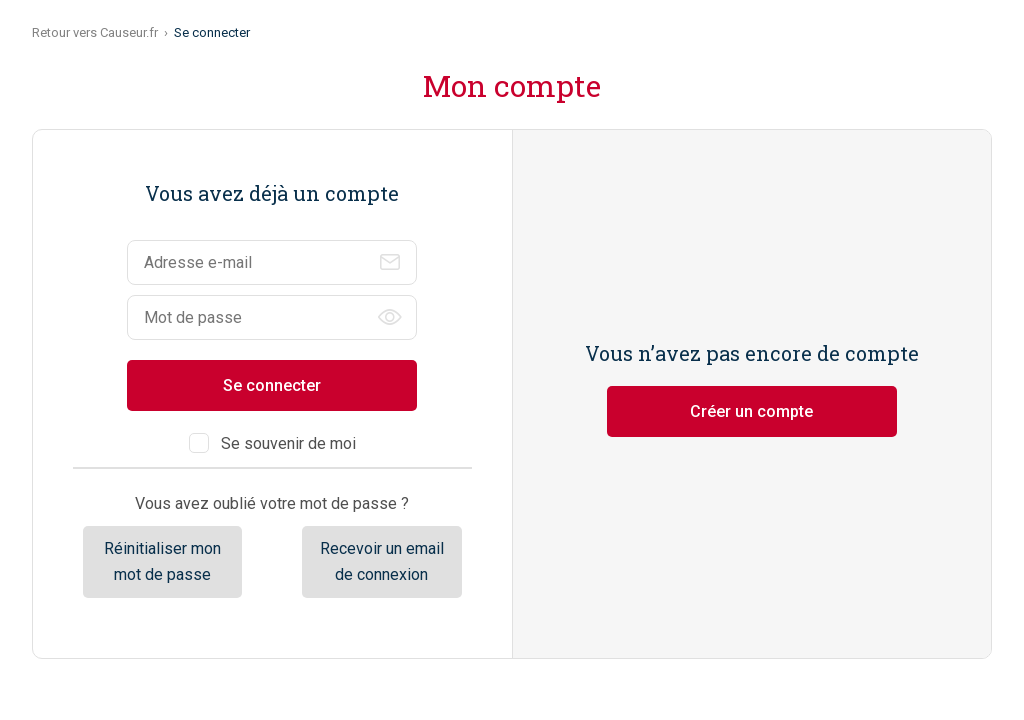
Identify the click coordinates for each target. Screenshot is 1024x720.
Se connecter (272, 385)
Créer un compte (751, 411)
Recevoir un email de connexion (382, 561)
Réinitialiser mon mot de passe (162, 561)
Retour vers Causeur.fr (95, 32)
